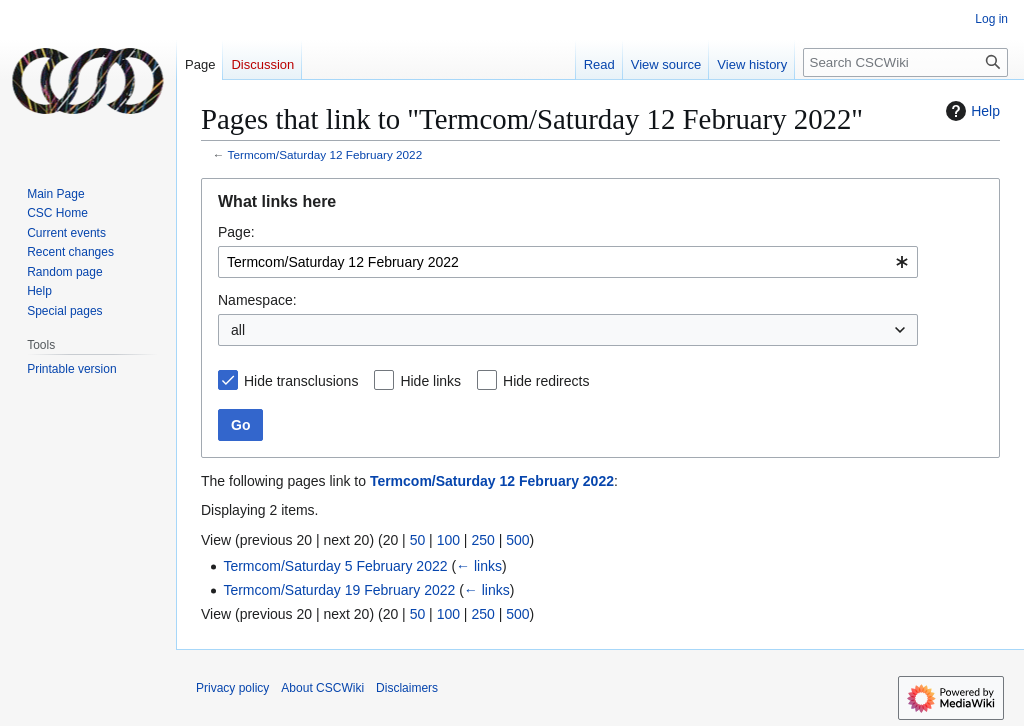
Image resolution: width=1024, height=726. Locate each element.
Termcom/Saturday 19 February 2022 (339, 590)
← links (479, 566)
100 (448, 540)
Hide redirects (546, 381)
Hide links (430, 381)
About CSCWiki (322, 688)
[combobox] (568, 262)
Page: (236, 232)
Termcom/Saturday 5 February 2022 (335, 566)
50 (418, 540)
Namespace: (257, 300)
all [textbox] (238, 330)
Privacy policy (232, 688)
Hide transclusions (301, 381)
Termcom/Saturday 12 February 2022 (325, 154)
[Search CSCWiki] (905, 62)
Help (970, 111)
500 (517, 540)
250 (482, 540)
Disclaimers (407, 688)
